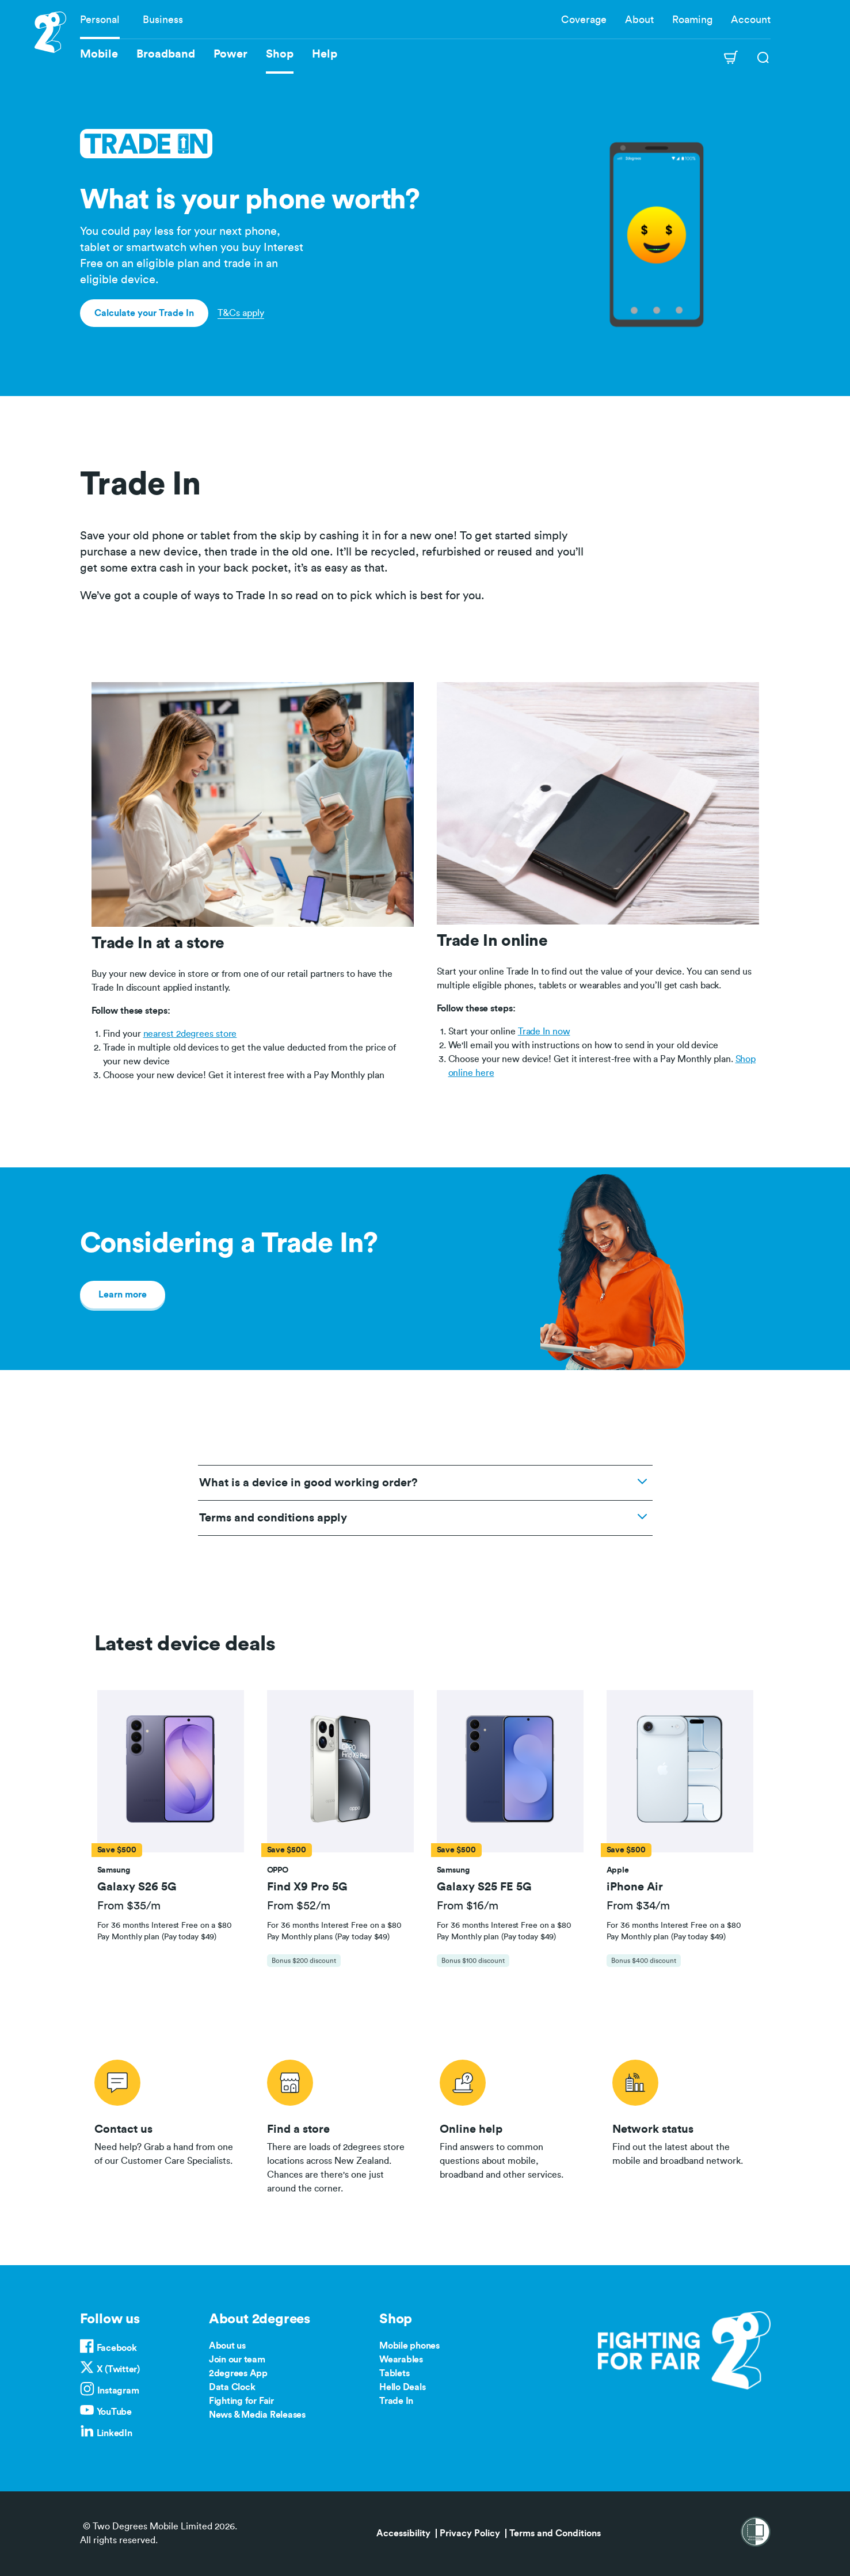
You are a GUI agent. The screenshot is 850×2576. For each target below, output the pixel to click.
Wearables (401, 2359)
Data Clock (232, 2387)
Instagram (118, 2390)
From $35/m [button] (129, 1906)
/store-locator (339, 2124)
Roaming (692, 19)
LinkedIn (114, 2433)
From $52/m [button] (298, 1906)
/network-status (684, 2124)
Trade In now (544, 1031)
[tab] (170, 1834)
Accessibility (403, 2533)
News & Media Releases (257, 2414)
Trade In (396, 2401)
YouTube (114, 2412)
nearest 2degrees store (190, 1033)
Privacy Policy (470, 2533)
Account (751, 19)
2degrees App (238, 2373)
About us (227, 2345)
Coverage (584, 19)
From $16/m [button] (467, 1906)
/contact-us (166, 2124)
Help (324, 54)
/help (511, 2124)
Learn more (122, 1294)
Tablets (394, 2373)
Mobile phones (409, 2345)
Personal (100, 19)
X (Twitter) (118, 2369)
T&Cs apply (241, 313)
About (639, 19)
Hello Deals (402, 2387)
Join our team (237, 2359)
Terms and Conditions (555, 2533)
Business (163, 19)
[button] (170, 1771)
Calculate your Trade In (144, 313)
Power (230, 54)
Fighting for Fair (241, 2401)
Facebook (117, 2348)
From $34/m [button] (638, 1906)
